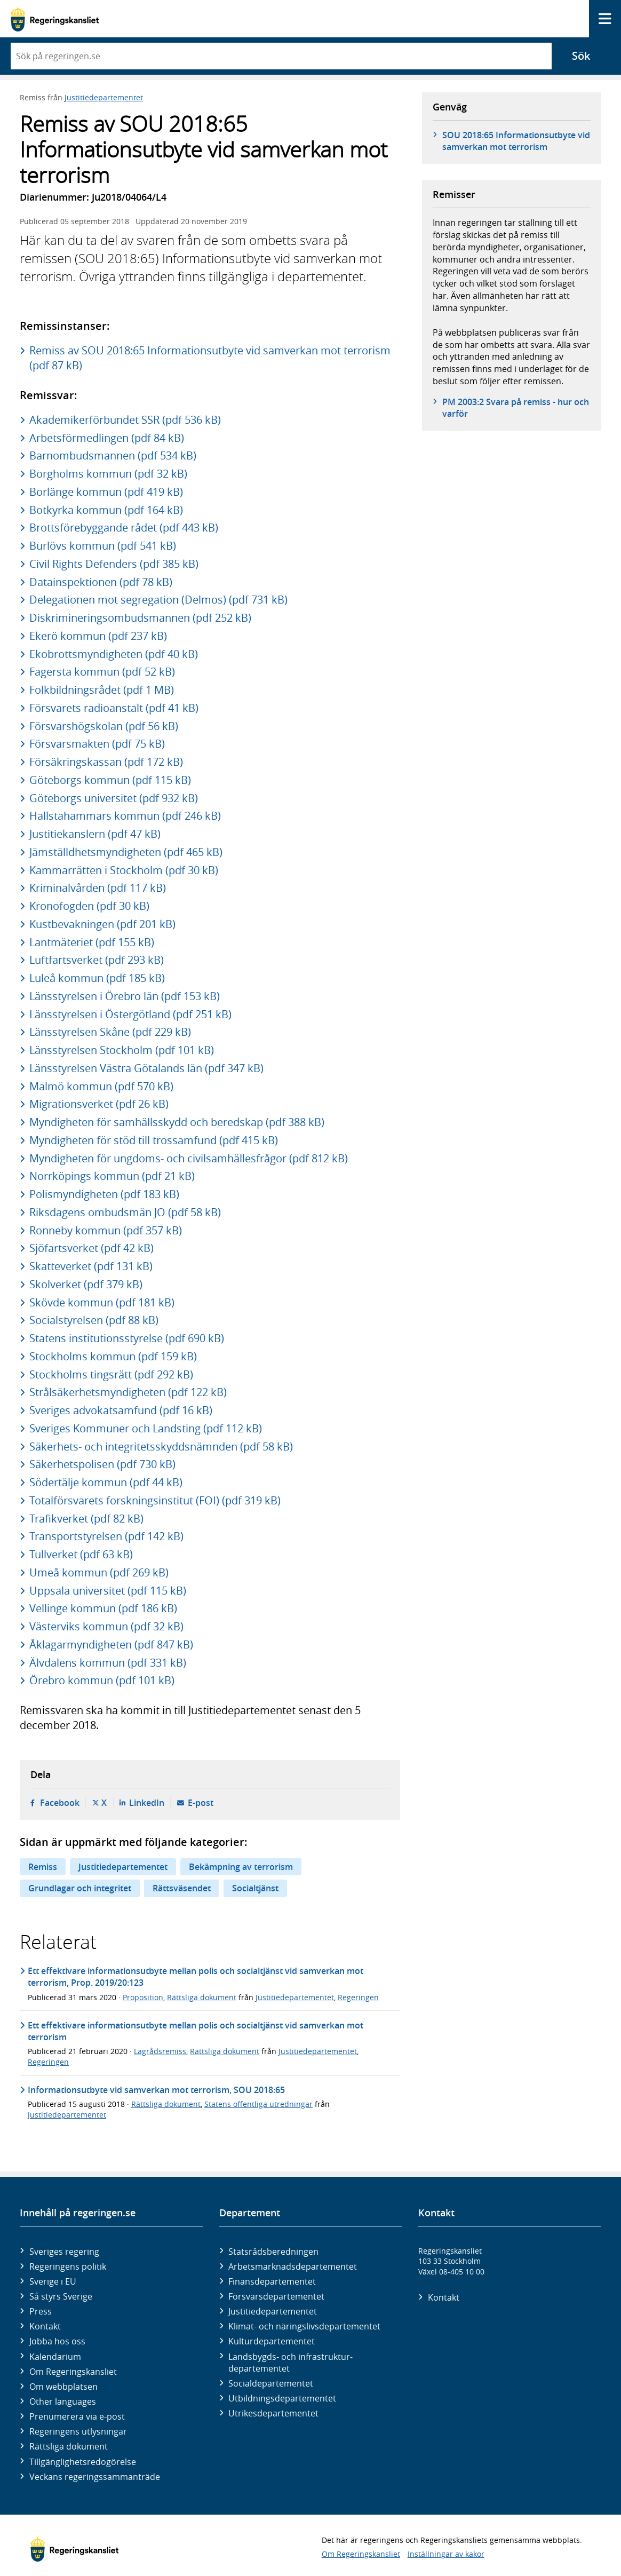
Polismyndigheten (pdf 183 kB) (104, 1194)
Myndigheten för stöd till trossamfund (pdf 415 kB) (153, 1140)
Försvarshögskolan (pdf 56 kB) (103, 726)
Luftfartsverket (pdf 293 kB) (96, 960)
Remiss (42, 1867)
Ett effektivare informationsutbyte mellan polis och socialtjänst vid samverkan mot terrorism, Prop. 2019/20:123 (195, 1976)
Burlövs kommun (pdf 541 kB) (102, 545)
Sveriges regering (64, 2251)
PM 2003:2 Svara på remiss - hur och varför (515, 407)
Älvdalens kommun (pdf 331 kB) (107, 1662)
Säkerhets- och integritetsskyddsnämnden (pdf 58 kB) (161, 1446)
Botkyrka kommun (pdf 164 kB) (106, 510)
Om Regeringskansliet (73, 2371)
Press (40, 2311)
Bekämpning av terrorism (241, 1867)
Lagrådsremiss (160, 2051)
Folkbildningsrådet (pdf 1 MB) (101, 690)
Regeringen (358, 1997)
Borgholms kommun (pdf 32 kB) (108, 473)
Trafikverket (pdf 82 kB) (86, 1518)
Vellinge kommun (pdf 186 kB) (103, 1608)
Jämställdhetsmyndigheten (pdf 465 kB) (125, 852)
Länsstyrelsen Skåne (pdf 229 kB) (110, 1032)
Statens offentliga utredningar (258, 2104)
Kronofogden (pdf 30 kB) (89, 906)
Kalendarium (55, 2357)
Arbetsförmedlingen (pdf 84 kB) (106, 438)
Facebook (59, 1803)
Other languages (62, 2401)
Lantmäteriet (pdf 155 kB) (91, 942)
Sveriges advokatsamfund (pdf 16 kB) (120, 1410)
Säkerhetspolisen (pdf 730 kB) (102, 1464)
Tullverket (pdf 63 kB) (81, 1554)
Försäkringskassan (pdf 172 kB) (106, 762)
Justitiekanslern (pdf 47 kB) (95, 834)
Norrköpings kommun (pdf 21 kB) (112, 1176)
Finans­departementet (272, 2281)
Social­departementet (270, 2383)
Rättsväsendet (182, 1888)
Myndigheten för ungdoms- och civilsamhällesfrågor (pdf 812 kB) (188, 1158)
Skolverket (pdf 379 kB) (85, 1284)
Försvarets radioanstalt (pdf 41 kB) (113, 708)
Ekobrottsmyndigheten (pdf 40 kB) (113, 654)
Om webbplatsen (63, 2386)
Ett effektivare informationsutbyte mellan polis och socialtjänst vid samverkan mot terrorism (195, 2031)
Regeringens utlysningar (78, 2431)
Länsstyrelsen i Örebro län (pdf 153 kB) (124, 996)
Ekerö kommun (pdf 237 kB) (98, 636)
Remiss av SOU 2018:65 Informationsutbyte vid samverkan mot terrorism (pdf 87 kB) (210, 357)
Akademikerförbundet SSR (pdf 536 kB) (125, 420)
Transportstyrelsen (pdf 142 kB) (106, 1536)
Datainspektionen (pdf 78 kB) (100, 582)
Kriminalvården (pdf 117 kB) (97, 888)
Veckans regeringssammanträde (94, 2477)
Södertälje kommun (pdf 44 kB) (105, 1482)
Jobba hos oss (57, 2341)
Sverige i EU (52, 2281)
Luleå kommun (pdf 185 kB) (97, 978)
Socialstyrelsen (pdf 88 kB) (93, 1320)
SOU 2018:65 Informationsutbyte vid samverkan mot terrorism (516, 141)
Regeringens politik (67, 2266)
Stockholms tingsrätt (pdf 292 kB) (111, 1374)
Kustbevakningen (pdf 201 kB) (102, 924)
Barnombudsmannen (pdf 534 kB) (112, 455)
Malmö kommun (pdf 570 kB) (101, 1086)
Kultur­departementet (271, 2341)
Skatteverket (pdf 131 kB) (91, 1266)
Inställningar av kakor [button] (446, 2554)
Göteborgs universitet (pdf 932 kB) (113, 798)
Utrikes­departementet (273, 2413)
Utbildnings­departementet (282, 2398)
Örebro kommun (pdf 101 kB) (101, 1680)
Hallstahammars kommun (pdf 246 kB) (125, 816)
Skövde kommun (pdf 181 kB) (101, 1302)
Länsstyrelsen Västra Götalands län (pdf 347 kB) (146, 1068)
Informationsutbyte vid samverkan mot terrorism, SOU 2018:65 (156, 2090)
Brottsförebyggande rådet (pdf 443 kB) (123, 527)
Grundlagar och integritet (79, 1888)
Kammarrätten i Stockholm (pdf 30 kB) (123, 870)
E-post (200, 1803)
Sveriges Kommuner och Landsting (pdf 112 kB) (145, 1428)
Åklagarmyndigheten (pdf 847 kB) (111, 1644)
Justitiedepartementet (104, 97)
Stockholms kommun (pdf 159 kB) (113, 1356)
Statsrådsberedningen (273, 2251)
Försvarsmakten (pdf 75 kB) (97, 743)
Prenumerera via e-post (77, 2416)
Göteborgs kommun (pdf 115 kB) (110, 780)
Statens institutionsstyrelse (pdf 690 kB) (126, 1338)
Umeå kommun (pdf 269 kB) (99, 1572)
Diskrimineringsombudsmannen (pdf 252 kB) (140, 618)
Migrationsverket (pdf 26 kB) (99, 1104)
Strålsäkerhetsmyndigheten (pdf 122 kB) (128, 1392)
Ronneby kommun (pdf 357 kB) (105, 1230)
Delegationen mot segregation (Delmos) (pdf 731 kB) (158, 599)
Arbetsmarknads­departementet (292, 2266)
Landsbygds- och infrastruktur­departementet (290, 2362)
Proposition (143, 1997)
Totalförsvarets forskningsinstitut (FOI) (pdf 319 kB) (155, 1500)
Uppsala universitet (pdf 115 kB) (107, 1590)
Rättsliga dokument (201, 1997)
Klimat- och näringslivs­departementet (304, 2326)
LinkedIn (146, 1803)
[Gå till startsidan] (54, 19)
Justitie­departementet (272, 2311)
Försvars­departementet (276, 2296)
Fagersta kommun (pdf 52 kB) (102, 671)
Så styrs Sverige (60, 2296)
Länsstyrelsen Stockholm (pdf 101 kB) (121, 1050)
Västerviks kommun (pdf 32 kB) (106, 1626)
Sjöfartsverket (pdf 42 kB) (91, 1248)
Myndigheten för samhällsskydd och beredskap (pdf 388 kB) (176, 1122)
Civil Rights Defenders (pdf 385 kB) (113, 564)
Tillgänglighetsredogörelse (82, 2462)
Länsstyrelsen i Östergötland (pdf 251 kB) (130, 1014)
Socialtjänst (255, 1888)
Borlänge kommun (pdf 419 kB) (106, 492)
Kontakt (45, 2326)
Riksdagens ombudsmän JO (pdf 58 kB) (125, 1212)
